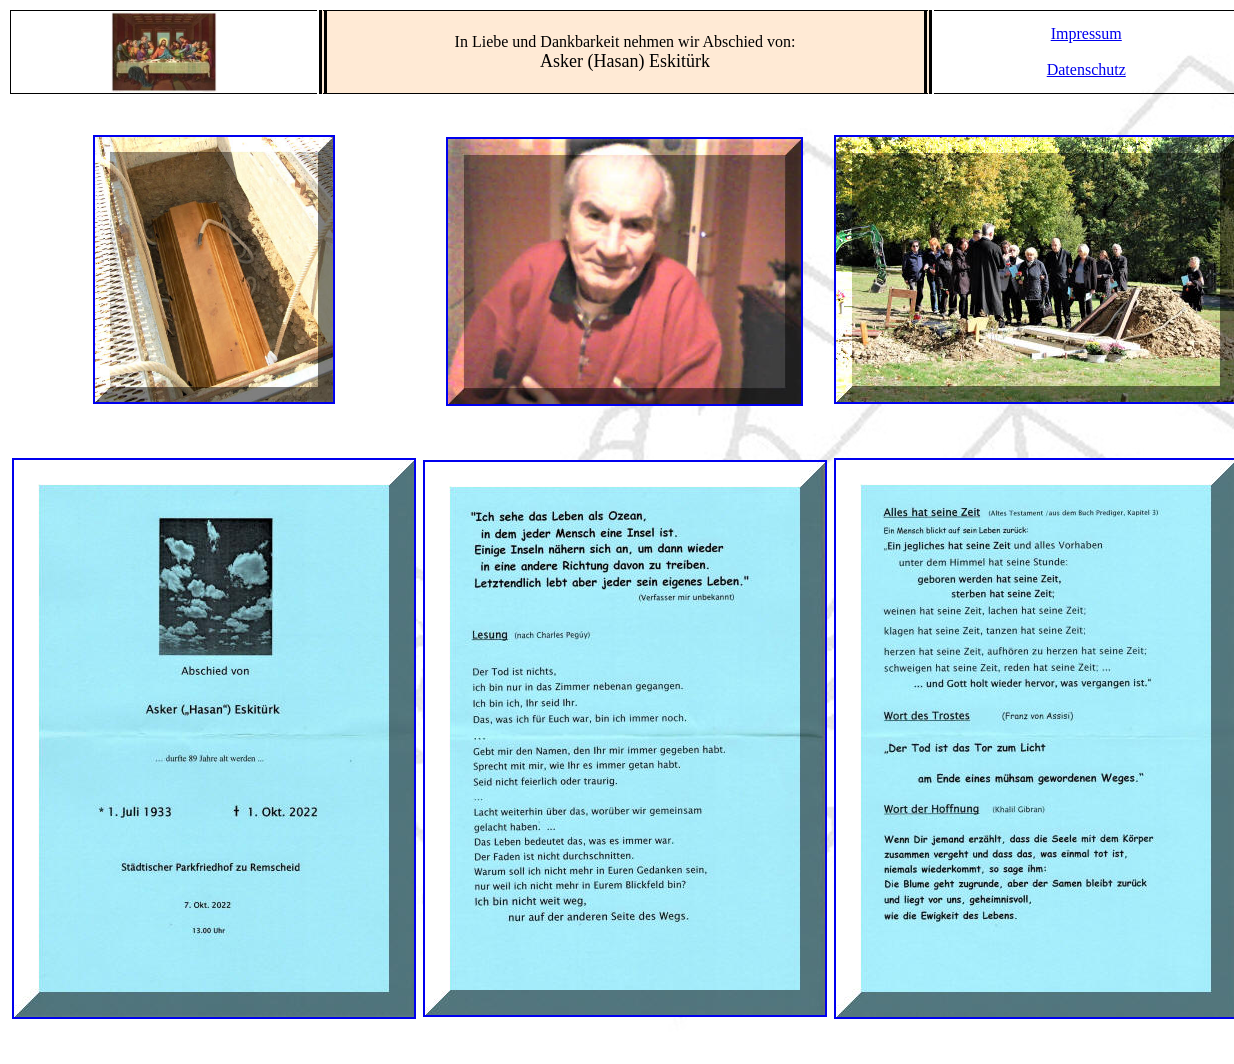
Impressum (1086, 33)
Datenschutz (1086, 69)
